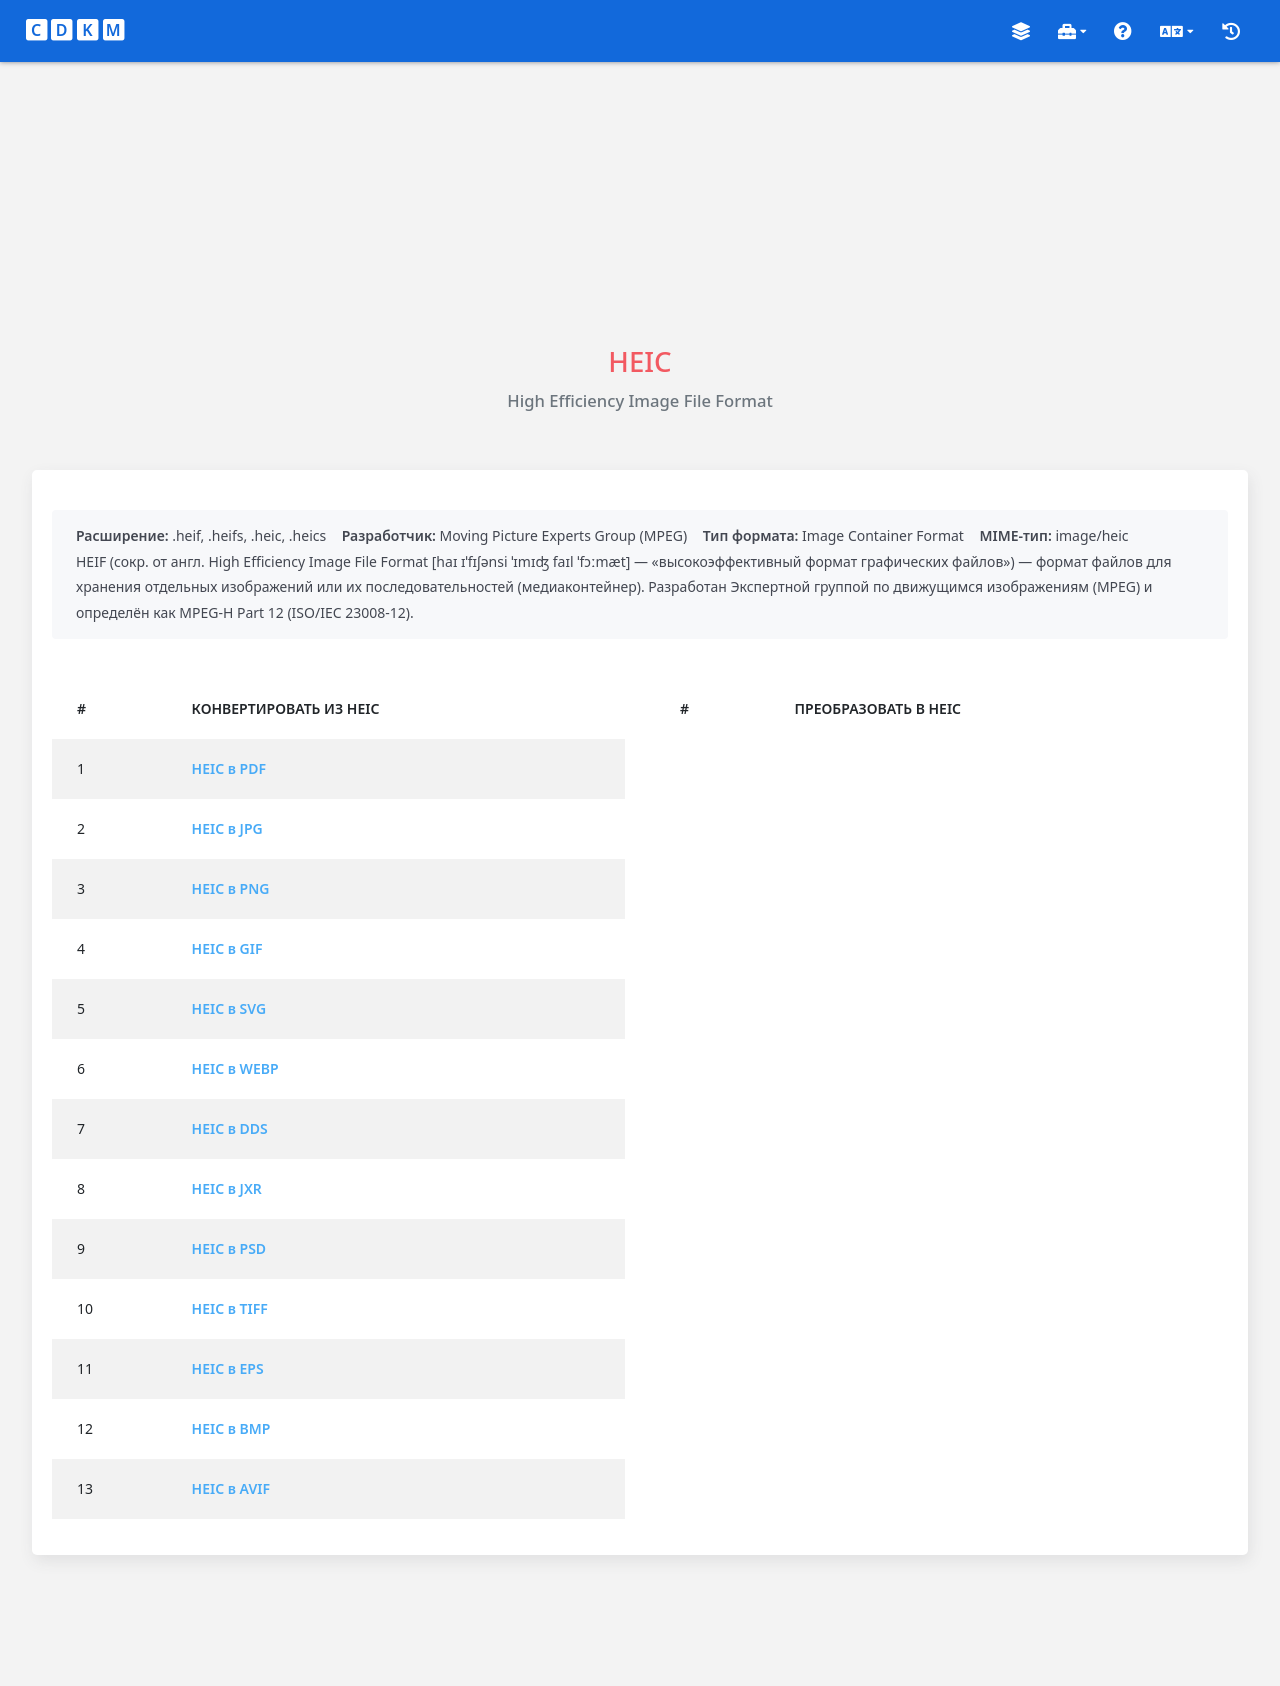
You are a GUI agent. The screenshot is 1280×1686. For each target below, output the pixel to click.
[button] (1021, 31)
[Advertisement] (640, 202)
